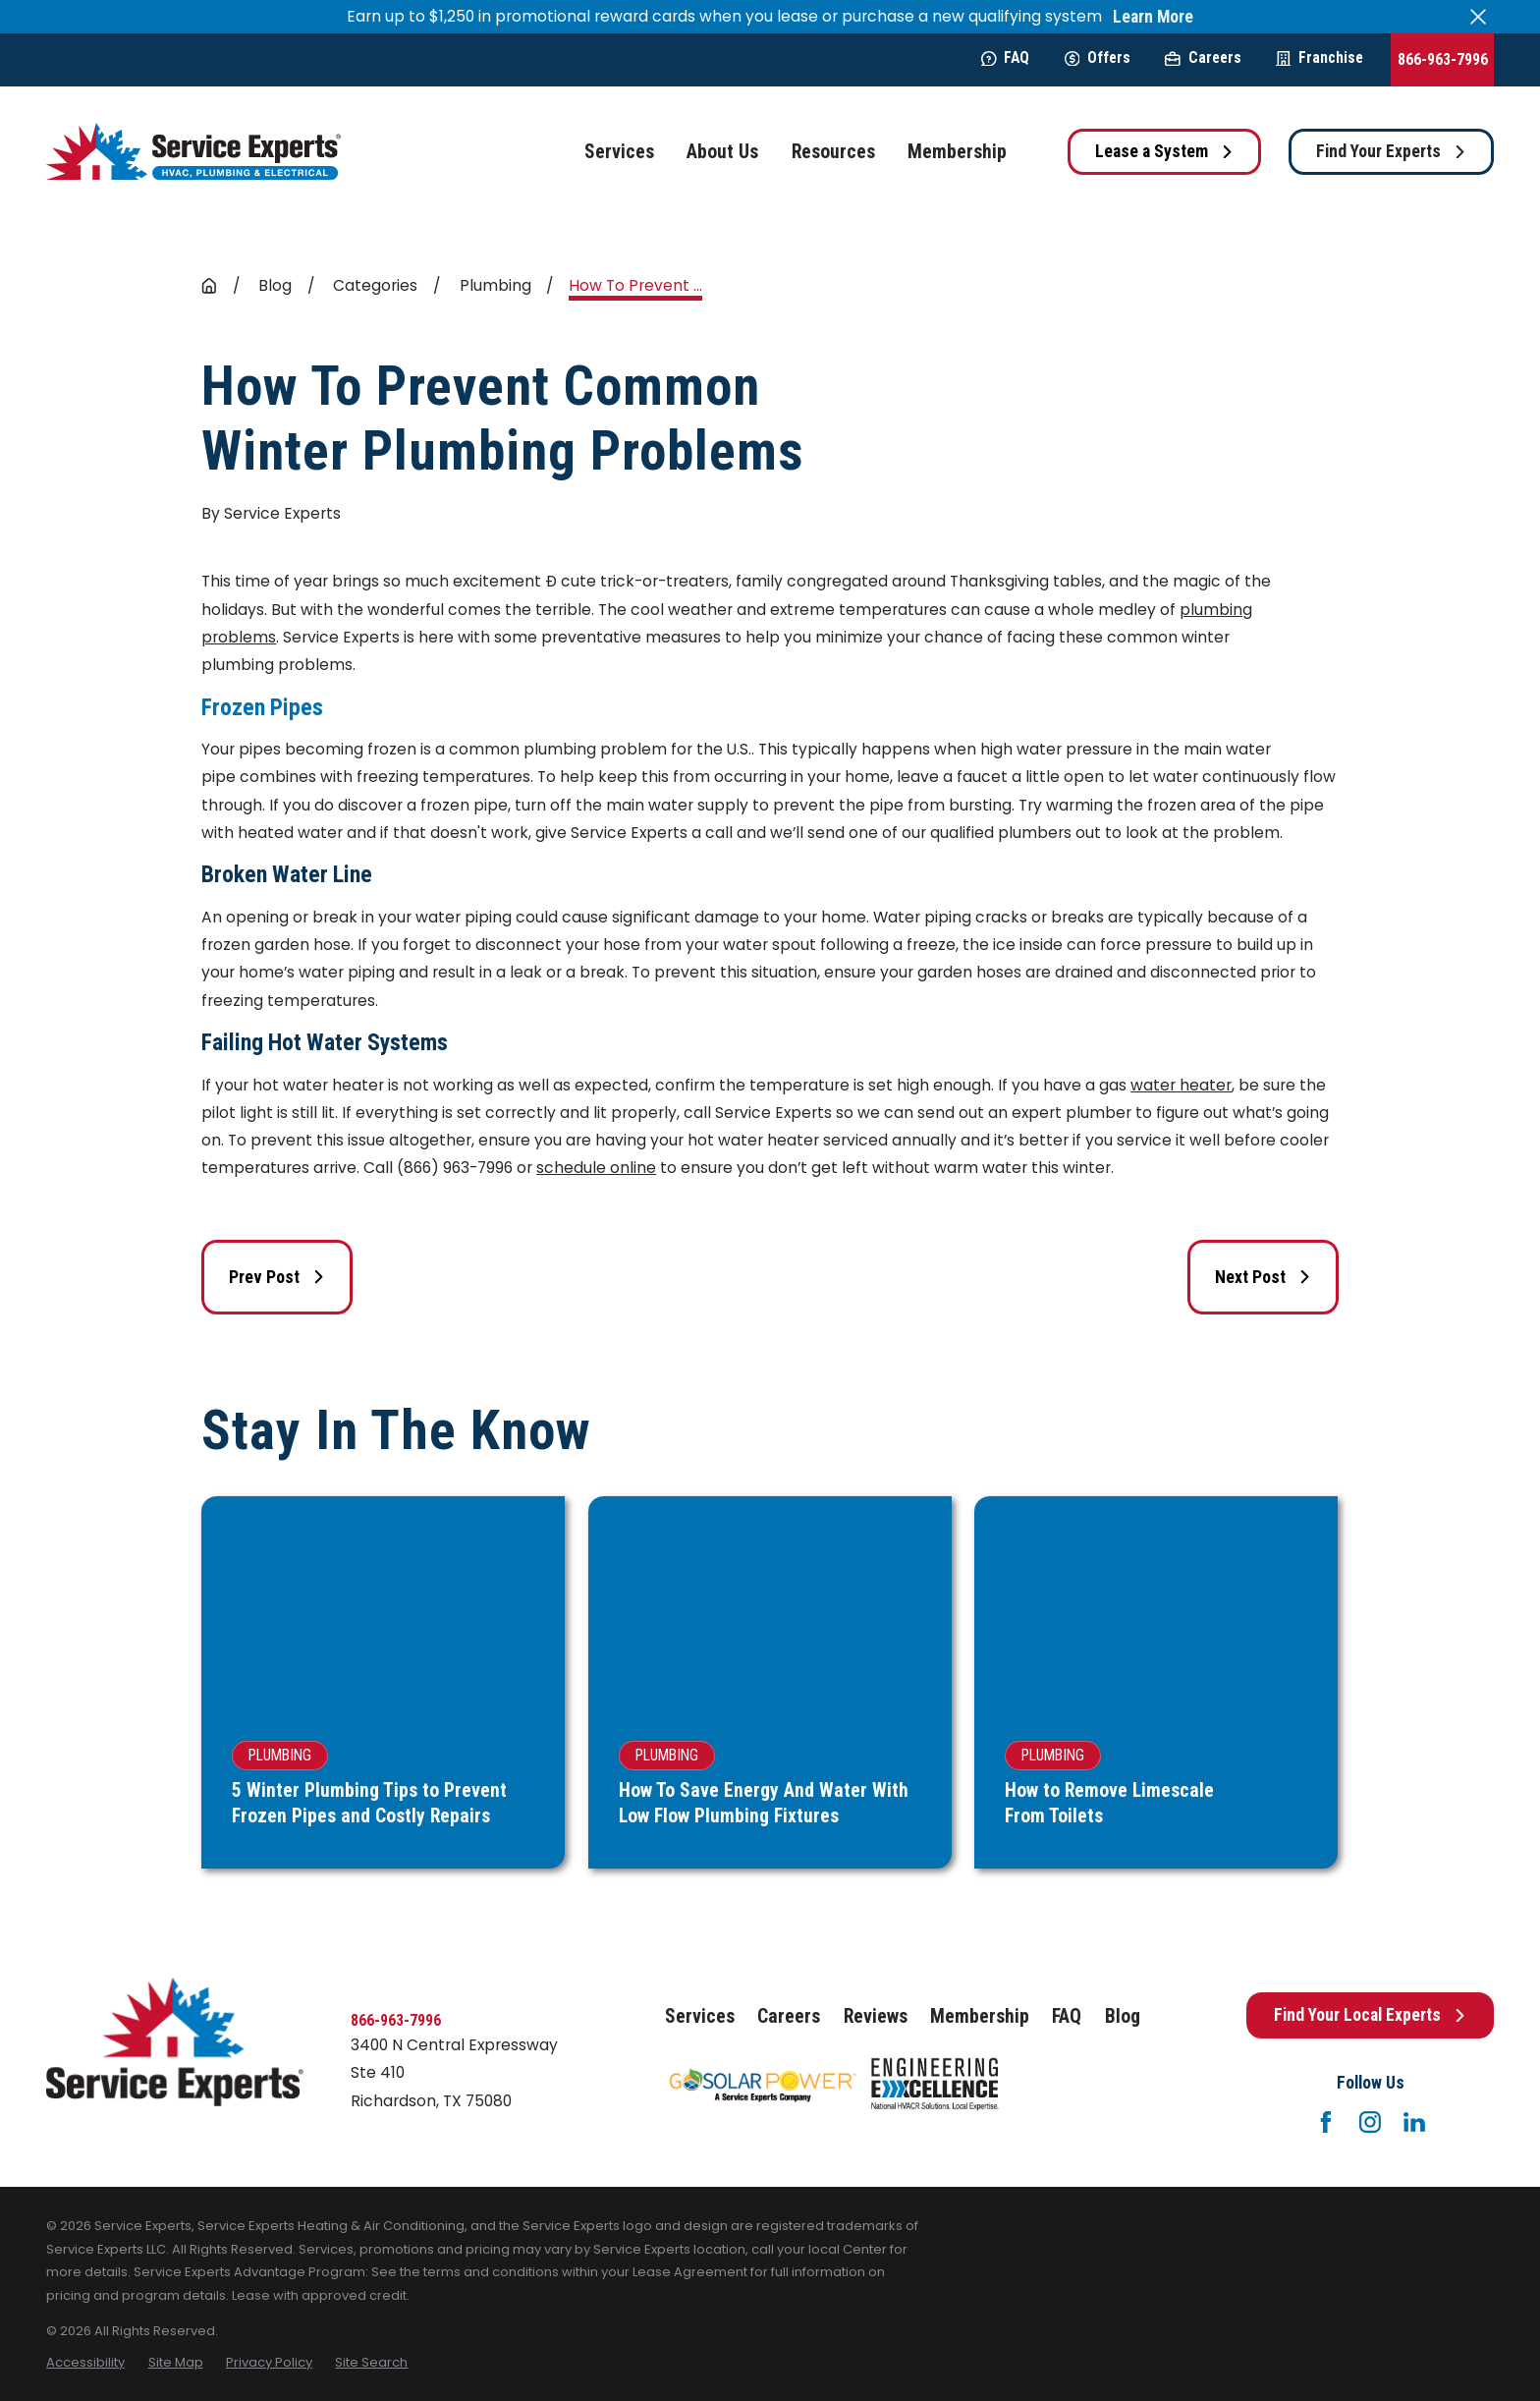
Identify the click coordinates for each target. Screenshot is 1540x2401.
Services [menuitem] (619, 151)
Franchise (1319, 57)
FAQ (1005, 57)
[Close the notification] (1478, 17)
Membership (979, 2016)
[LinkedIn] (1414, 2122)
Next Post (1263, 1277)
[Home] (193, 152)
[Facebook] (1326, 2122)
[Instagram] (1370, 2122)
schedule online (596, 1167)
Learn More (1153, 17)
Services (700, 2016)
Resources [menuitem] (833, 151)
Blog (1122, 2016)
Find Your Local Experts (1370, 2015)
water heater (1181, 1085)
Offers (1097, 57)
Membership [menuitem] (957, 151)
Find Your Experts (1391, 151)
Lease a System (1164, 151)
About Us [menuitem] (722, 151)
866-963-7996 (1443, 59)
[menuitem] (85, 2362)
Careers (1202, 57)
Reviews (876, 2016)
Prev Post (277, 1277)
